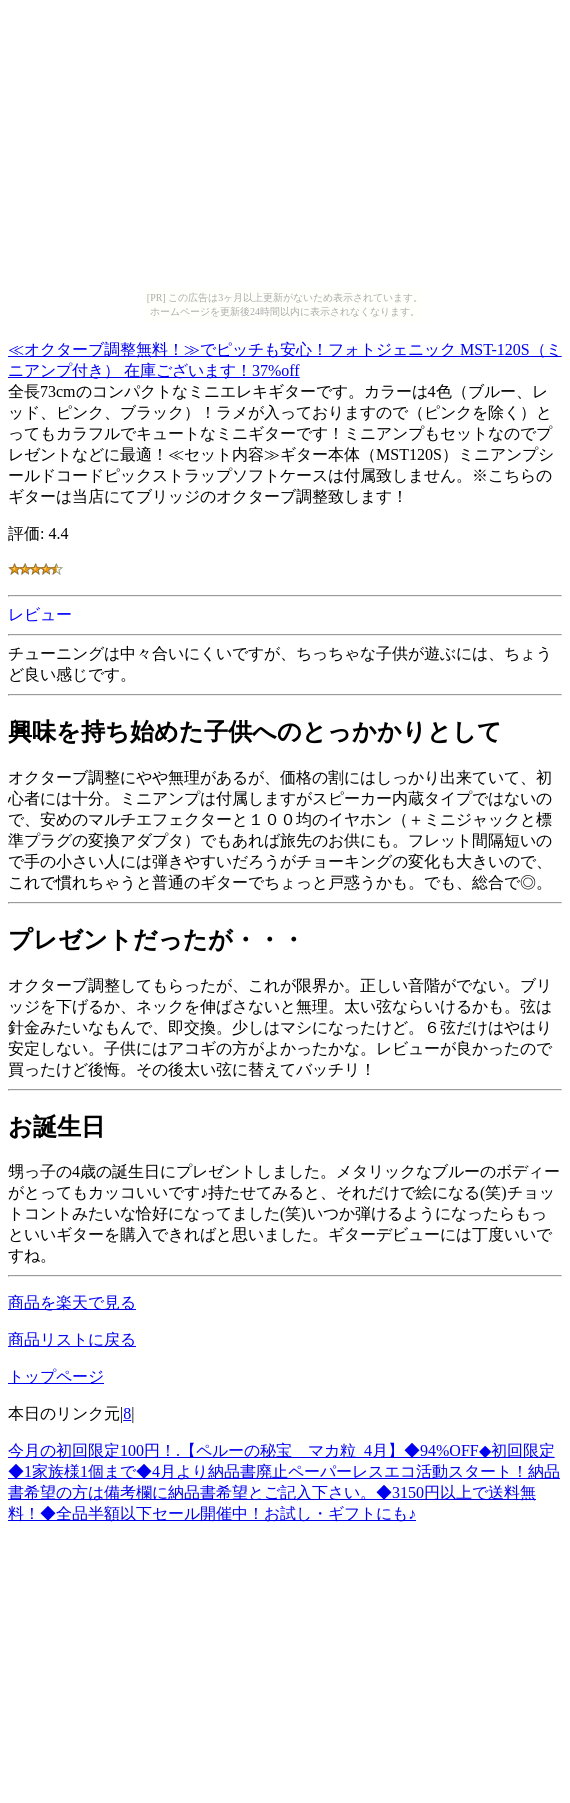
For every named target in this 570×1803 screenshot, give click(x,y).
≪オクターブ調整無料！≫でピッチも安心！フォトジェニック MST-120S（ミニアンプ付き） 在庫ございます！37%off (285, 357)
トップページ (56, 1376)
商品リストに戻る (72, 1339)
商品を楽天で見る (72, 1302)
